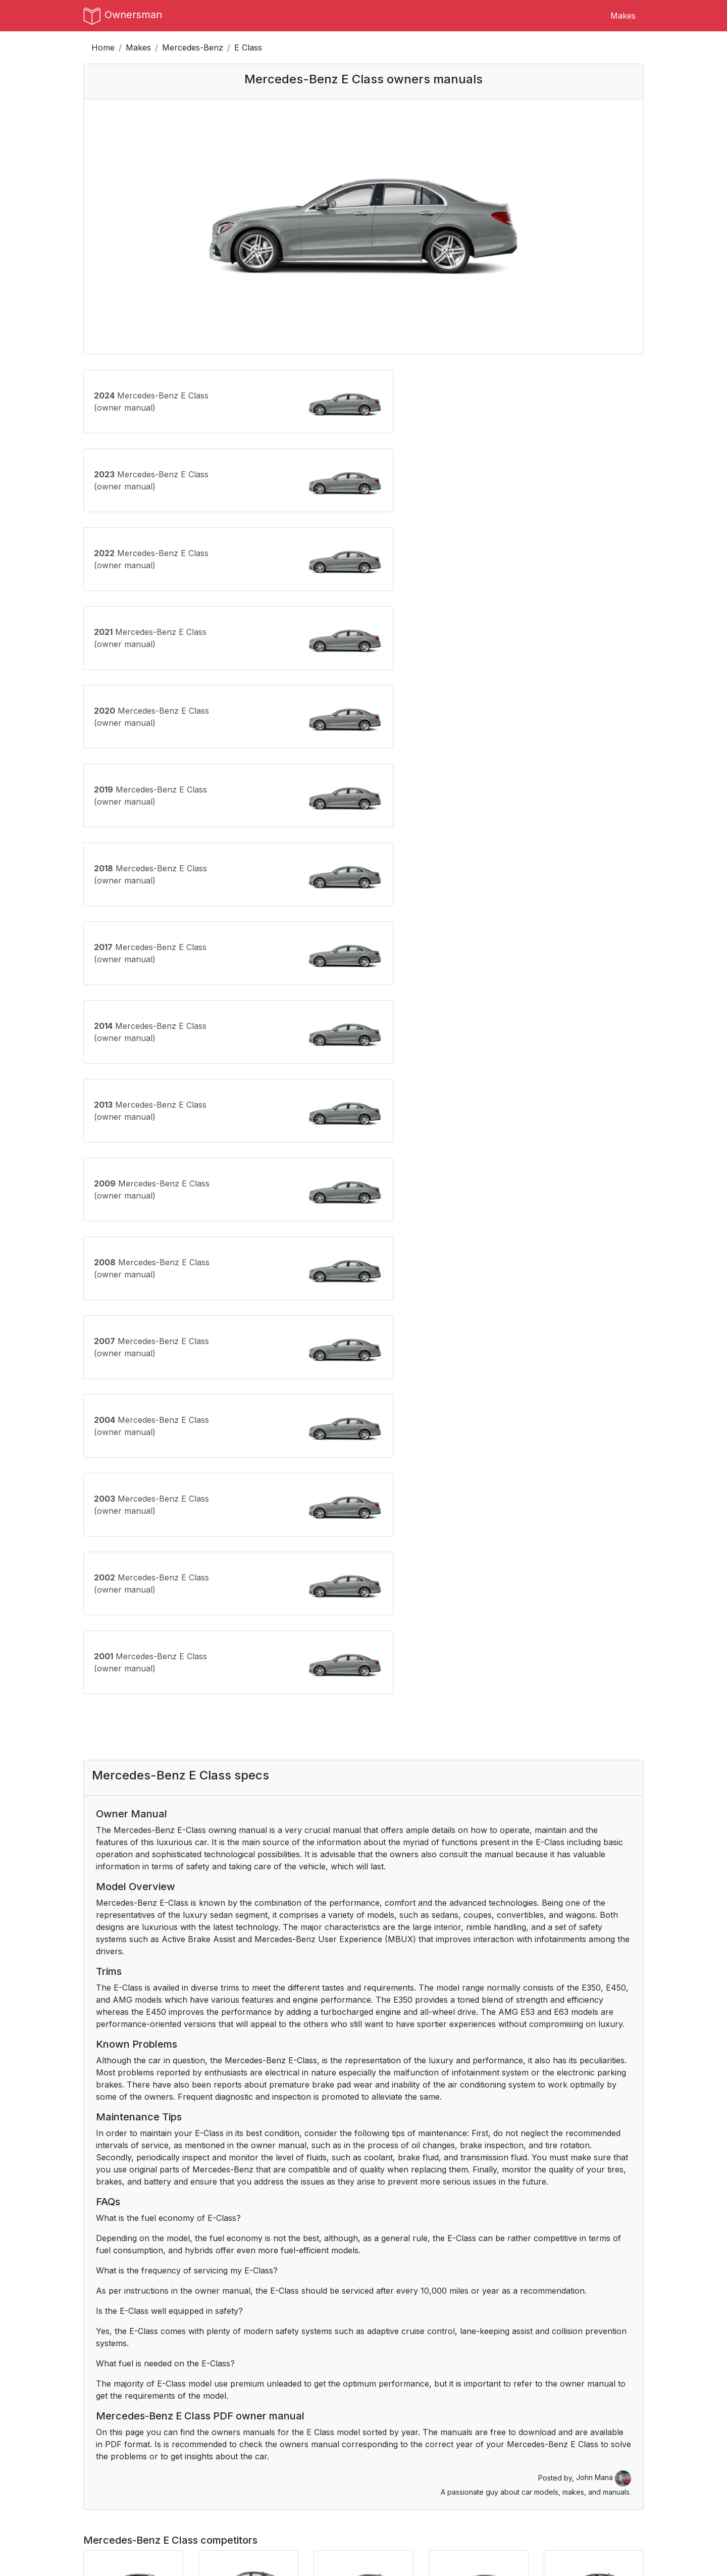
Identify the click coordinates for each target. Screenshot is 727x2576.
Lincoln (481, 2358)
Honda (288, 2334)
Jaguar (97, 2358)
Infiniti (574, 2334)
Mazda (192, 2382)
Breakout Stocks (547, 2519)
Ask (107, 2213)
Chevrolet (102, 2310)
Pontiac (289, 2407)
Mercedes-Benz (192, 47)
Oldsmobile (104, 2407)
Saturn (576, 2407)
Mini (379, 2382)
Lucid (573, 2358)
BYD (475, 2286)
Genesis (578, 2310)
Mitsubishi (486, 2382)
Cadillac (577, 2286)
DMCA (239, 2507)
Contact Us (104, 2483)
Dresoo (529, 2495)
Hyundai (483, 2334)
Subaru (193, 2431)
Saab (477, 2407)
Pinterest (388, 2507)
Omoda (192, 2407)
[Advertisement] (363, 1096)
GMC (92, 2334)
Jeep (188, 2358)
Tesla (285, 2431)
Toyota (384, 2431)
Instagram (390, 2495)
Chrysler (195, 2310)
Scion (94, 2431)
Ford (476, 2310)
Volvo (478, 2431)
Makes (623, 16)
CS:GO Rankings (546, 2483)
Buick (381, 2286)
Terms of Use (253, 2483)
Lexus (382, 2358)
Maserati (99, 2382)
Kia (281, 2358)
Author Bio (104, 2495)
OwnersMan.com (371, 2552)
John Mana (603, 1847)
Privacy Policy (254, 2495)
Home (103, 47)
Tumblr (385, 2483)
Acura (95, 2286)
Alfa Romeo (202, 2286)
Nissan (576, 2382)
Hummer (388, 2334)
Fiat (378, 2310)
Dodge (287, 2310)
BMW (285, 2286)
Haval (190, 2334)
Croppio (530, 2507)
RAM (380, 2407)
